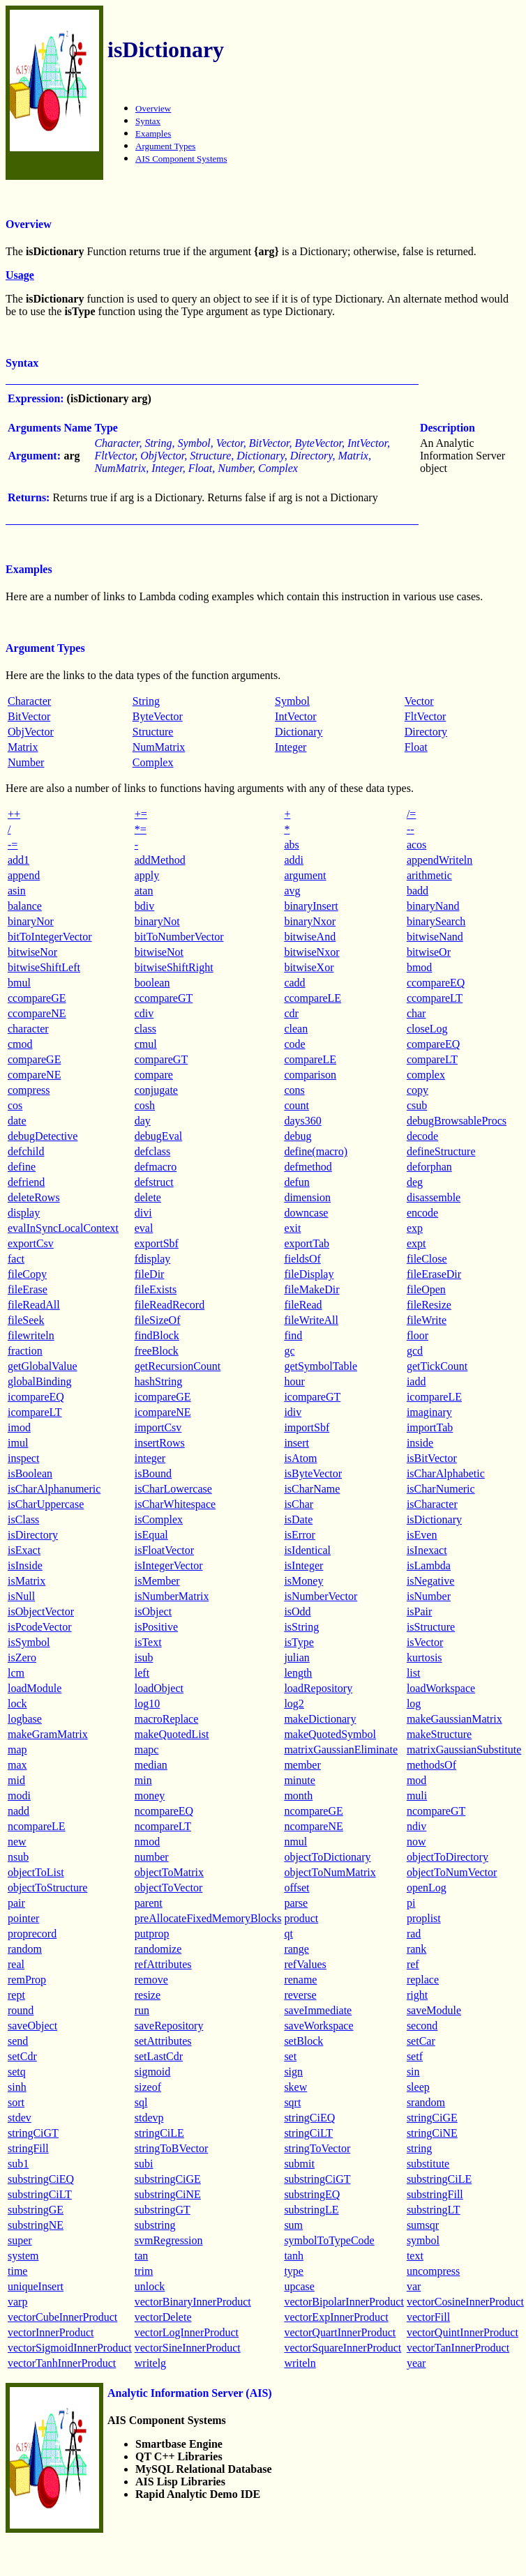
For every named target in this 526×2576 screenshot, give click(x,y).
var (414, 2286)
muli (417, 1795)
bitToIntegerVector (50, 937)
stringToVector (317, 2148)
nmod (147, 1841)
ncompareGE (313, 1811)
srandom (426, 2102)
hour (294, 1381)
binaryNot (157, 921)
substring (155, 2225)
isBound (153, 1473)
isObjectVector (41, 1611)
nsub (18, 1857)
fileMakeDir (311, 1289)
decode (422, 1136)
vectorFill (428, 2317)
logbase (25, 1719)
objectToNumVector (452, 1872)
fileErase (27, 1289)
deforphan (429, 1167)
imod (19, 1427)
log (414, 1703)
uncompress (433, 2271)
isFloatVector (164, 1550)
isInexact (427, 1550)
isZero (22, 1657)
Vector (419, 701)
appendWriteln (439, 860)
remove (151, 1980)
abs (291, 845)
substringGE (35, 2210)
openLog (426, 1887)
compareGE (34, 1059)
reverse (300, 1995)
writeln (299, 2363)
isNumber (429, 1596)
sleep (418, 2087)
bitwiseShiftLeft (44, 967)
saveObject (32, 2026)
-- (410, 829)
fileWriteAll (311, 1320)
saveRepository (169, 2026)
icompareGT (312, 1397)
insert (296, 1443)
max (17, 1765)
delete (148, 1197)
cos (15, 1105)
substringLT (433, 2210)
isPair (419, 1611)
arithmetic (429, 875)
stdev (19, 2118)
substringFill (435, 2194)
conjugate (156, 1090)
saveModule (434, 2010)
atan (144, 891)
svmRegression (169, 2240)
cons (294, 1090)
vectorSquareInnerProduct (342, 2348)
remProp (27, 1980)
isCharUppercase (46, 1504)
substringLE (311, 2210)
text (415, 2256)
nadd (18, 1811)
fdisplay (153, 1259)
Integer (290, 747)
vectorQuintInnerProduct (462, 2332)
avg (292, 891)
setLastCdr (159, 2056)
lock (17, 1703)
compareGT (161, 1059)
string (419, 2148)
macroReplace (167, 1719)
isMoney (303, 1581)
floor (417, 1335)
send (18, 2041)
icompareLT (35, 1412)
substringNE (35, 2225)
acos (416, 845)
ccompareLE (312, 998)
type (293, 2271)
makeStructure (439, 1734)
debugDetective (42, 1136)
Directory (426, 732)
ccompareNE (37, 1013)
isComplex (159, 1519)
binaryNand (433, 906)
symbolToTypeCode (329, 2240)
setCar (421, 2041)
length (298, 1673)
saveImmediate (318, 2010)
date (17, 1121)
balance (25, 906)
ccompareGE (37, 998)
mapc (147, 1749)
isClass (23, 1519)
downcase (306, 1213)
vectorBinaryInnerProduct (193, 2302)
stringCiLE (159, 2133)
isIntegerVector (169, 1565)
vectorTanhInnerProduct (62, 2363)
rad (414, 1933)
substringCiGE (168, 2179)
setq (17, 2072)
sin (413, 2072)
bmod (419, 967)
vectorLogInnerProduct (187, 2332)
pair (16, 1903)
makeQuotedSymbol (330, 1734)
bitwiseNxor (311, 952)
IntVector (296, 716)
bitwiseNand (435, 937)
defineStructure (441, 1151)
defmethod (307, 1167)
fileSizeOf (158, 1320)
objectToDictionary (327, 1857)
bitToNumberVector (179, 937)
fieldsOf (302, 1259)
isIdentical (307, 1550)
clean (296, 1029)
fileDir (150, 1274)
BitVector (29, 716)
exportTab (306, 1243)
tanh (293, 2256)
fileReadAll (34, 1305)
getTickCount (437, 1366)
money (150, 1795)
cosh (145, 1105)
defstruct (154, 1182)
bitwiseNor (32, 952)
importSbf (306, 1427)
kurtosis (424, 1657)
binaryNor (31, 921)
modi (19, 1795)
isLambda (429, 1565)
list (414, 1673)
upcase (299, 2286)
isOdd (297, 1611)
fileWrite (426, 1320)
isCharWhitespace (175, 1504)
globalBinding (40, 1381)
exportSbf (157, 1243)
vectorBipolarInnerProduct (344, 2302)
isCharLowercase (173, 1489)
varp (17, 2302)
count (296, 1105)
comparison (310, 1075)
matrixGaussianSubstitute (464, 1749)
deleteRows (34, 1197)
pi (411, 1903)
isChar (298, 1504)
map (17, 1749)
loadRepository (318, 1688)
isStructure (431, 1627)
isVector (425, 1642)
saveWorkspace (318, 2026)
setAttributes (163, 2041)
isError (299, 1535)
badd (417, 891)
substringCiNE (168, 2194)
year (416, 2363)
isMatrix (26, 1581)
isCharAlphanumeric (54, 1489)
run (142, 2010)
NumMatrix (159, 747)
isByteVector (313, 1473)
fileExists (155, 1289)
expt (416, 1243)
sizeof (148, 2087)
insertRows (160, 1443)
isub (144, 1657)
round (20, 2010)
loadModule (34, 1688)
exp (415, 1228)
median (151, 1765)
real (16, 1964)
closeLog (427, 1029)
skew (295, 2087)
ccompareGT (164, 998)
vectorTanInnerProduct (458, 2348)
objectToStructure (47, 1887)
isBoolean (30, 1473)
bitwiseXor (308, 967)
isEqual (151, 1535)
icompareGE (163, 1397)
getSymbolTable (320, 1366)
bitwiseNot (159, 952)
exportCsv (31, 1243)
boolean (152, 983)
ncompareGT (436, 1811)
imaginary (429, 1412)
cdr (291, 1013)
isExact (24, 1550)
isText (148, 1642)
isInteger (303, 1565)
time (17, 2271)
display (24, 1213)
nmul (295, 1841)
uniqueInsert (35, 2286)
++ (14, 814)
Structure (153, 732)
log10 (147, 1703)
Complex (153, 762)
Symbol (292, 701)
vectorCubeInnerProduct (62, 2317)
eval (144, 1228)
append (24, 875)
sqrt (292, 2102)
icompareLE (434, 1397)
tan (142, 2256)
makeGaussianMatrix (454, 1719)
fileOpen (426, 1289)
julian (296, 1657)
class (145, 1029)
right (417, 1995)
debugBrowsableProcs (456, 1121)
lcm (16, 1673)
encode (422, 1213)
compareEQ (433, 1044)
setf (415, 2056)
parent (149, 1903)
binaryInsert (311, 906)
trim (144, 2271)
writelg (150, 2363)
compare (154, 1075)
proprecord (32, 1933)
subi (144, 2164)
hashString (158, 1381)
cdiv (144, 1013)
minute (299, 1780)
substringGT (162, 2210)
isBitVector (432, 1458)
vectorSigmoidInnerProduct (70, 2348)
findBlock (157, 1335)
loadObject (159, 1688)
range (296, 1949)
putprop (152, 1933)
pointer (23, 1918)
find (293, 1335)
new (17, 1841)
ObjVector (31, 732)
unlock (150, 2286)
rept (16, 1995)
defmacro (155, 1167)
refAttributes (163, 1964)
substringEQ (312, 2194)
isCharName (312, 1489)
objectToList (36, 1872)
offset (296, 1887)
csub (417, 1105)
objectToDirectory (447, 1857)
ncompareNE (313, 1826)
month (298, 1795)
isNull (21, 1596)
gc (289, 1351)
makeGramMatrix (48, 1734)
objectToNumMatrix (329, 1872)
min (143, 1780)
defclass (153, 1151)
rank (416, 1949)
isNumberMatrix (172, 1596)
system (23, 2256)
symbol (423, 2240)
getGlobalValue (42, 1366)
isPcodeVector (40, 1627)
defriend (26, 1182)
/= (411, 814)
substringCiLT (40, 2194)
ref (413, 1964)
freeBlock (157, 1351)
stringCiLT (308, 2133)
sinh (17, 2087)
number (152, 1857)
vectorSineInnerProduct (188, 2348)
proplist (424, 1918)
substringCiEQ (41, 2179)
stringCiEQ (309, 2118)
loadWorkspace (441, 1688)
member (302, 1765)
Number (26, 762)
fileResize (429, 1305)
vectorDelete (163, 2317)
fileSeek (26, 1320)
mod (416, 1780)
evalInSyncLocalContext (63, 1228)
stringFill (28, 2148)
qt (288, 1933)
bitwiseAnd (310, 937)
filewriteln (31, 1335)
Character (29, 701)
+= (141, 814)
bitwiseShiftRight (174, 967)
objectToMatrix (169, 1872)
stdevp (149, 2118)
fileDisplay (308, 1274)
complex (426, 1075)
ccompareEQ (436, 983)
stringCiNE (432, 2133)
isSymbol (29, 1642)
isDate (298, 1519)
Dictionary (298, 732)
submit (299, 2164)
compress (29, 1090)
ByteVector (158, 716)
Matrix (23, 747)
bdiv (144, 906)
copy (417, 1090)
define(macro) (315, 1151)
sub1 (18, 2164)
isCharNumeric (441, 1489)
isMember (157, 1581)
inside (420, 1443)
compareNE (34, 1075)
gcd (415, 1351)
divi (143, 1213)
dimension (307, 1197)
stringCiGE (432, 2118)
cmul (146, 1044)
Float (416, 747)
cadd (294, 983)
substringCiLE (439, 2179)
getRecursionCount (178, 1366)
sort (16, 2102)
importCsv (158, 1427)
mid (16, 1780)
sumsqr (423, 2225)
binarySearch (436, 921)
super (20, 2240)
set (290, 2056)
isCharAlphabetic (446, 1473)
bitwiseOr (429, 952)
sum (293, 2225)
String (146, 701)
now (416, 1841)
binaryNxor (310, 921)
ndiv (416, 1826)
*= (140, 829)
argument (305, 875)
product (301, 1918)
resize (147, 1995)
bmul (19, 983)
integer (150, 1458)
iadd (416, 1381)
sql (141, 2102)
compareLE (310, 1059)
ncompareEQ (164, 1811)
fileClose (427, 1259)
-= (12, 845)
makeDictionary (320, 1719)
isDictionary (434, 1519)
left (142, 1673)
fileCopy (27, 1274)
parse (296, 1903)
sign (293, 2072)
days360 (302, 1121)
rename (300, 1980)
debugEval (158, 1136)
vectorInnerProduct (51, 2332)
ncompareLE (37, 1826)
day (143, 1121)
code (294, 1044)
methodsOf (431, 1765)
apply (147, 875)
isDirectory (33, 1535)
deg (415, 1182)
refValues (305, 1964)
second (422, 2026)
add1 (18, 860)
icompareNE (163, 1412)
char (416, 1013)
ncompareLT (163, 1826)
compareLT (432, 1059)
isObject (153, 1611)
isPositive (156, 1627)
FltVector (425, 716)
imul (18, 1443)
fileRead (303, 1305)
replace (423, 1980)
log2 (293, 1703)
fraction (25, 1351)
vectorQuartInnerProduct (340, 2332)
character (28, 1029)
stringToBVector (172, 2148)
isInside (25, 1565)
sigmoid (153, 2072)
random (25, 1949)
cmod (20, 1044)
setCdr (22, 2056)
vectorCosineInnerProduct (465, 2302)
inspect (23, 1458)
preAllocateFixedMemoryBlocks (208, 1918)
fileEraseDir (434, 1274)
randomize (158, 1949)
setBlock (303, 2041)
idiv (292, 1412)
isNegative (430, 1581)
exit (292, 1228)
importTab (430, 1427)
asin (17, 891)
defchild (26, 1151)
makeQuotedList (172, 1734)
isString (301, 1627)
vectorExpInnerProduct (336, 2317)
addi (293, 860)
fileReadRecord (169, 1305)
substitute (428, 2164)
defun (296, 1182)
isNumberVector (320, 1596)
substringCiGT (317, 2179)
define (22, 1167)
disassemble (433, 1197)
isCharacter (432, 1504)
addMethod (160, 860)
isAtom (300, 1458)
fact (16, 1259)
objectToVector (169, 1887)
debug (297, 1136)
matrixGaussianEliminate (341, 1749)
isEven (422, 1535)
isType (298, 1642)
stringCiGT (33, 2133)
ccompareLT (435, 998)
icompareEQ (36, 1397)
